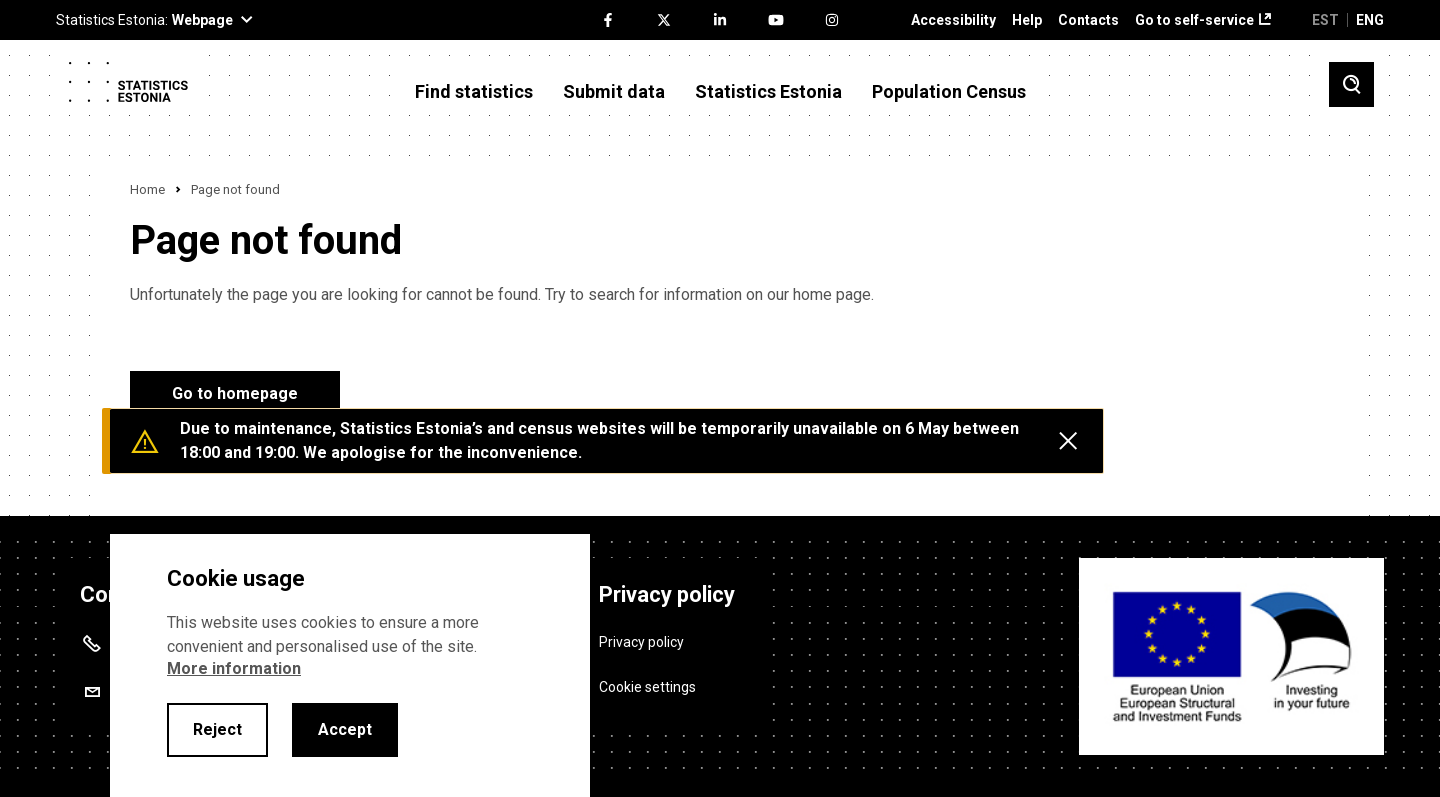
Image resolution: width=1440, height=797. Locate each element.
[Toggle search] (1351, 84)
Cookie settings (647, 687)
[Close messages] (1068, 441)
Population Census (949, 92)
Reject (217, 729)
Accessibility (953, 20)
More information (234, 668)
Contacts (1088, 20)
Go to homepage (235, 393)
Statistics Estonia (768, 92)
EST (1325, 20)
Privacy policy (641, 642)
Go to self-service (1194, 20)
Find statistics (474, 92)
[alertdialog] (350, 665)
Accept (345, 729)
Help (1027, 20)
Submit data (614, 92)
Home (147, 189)
